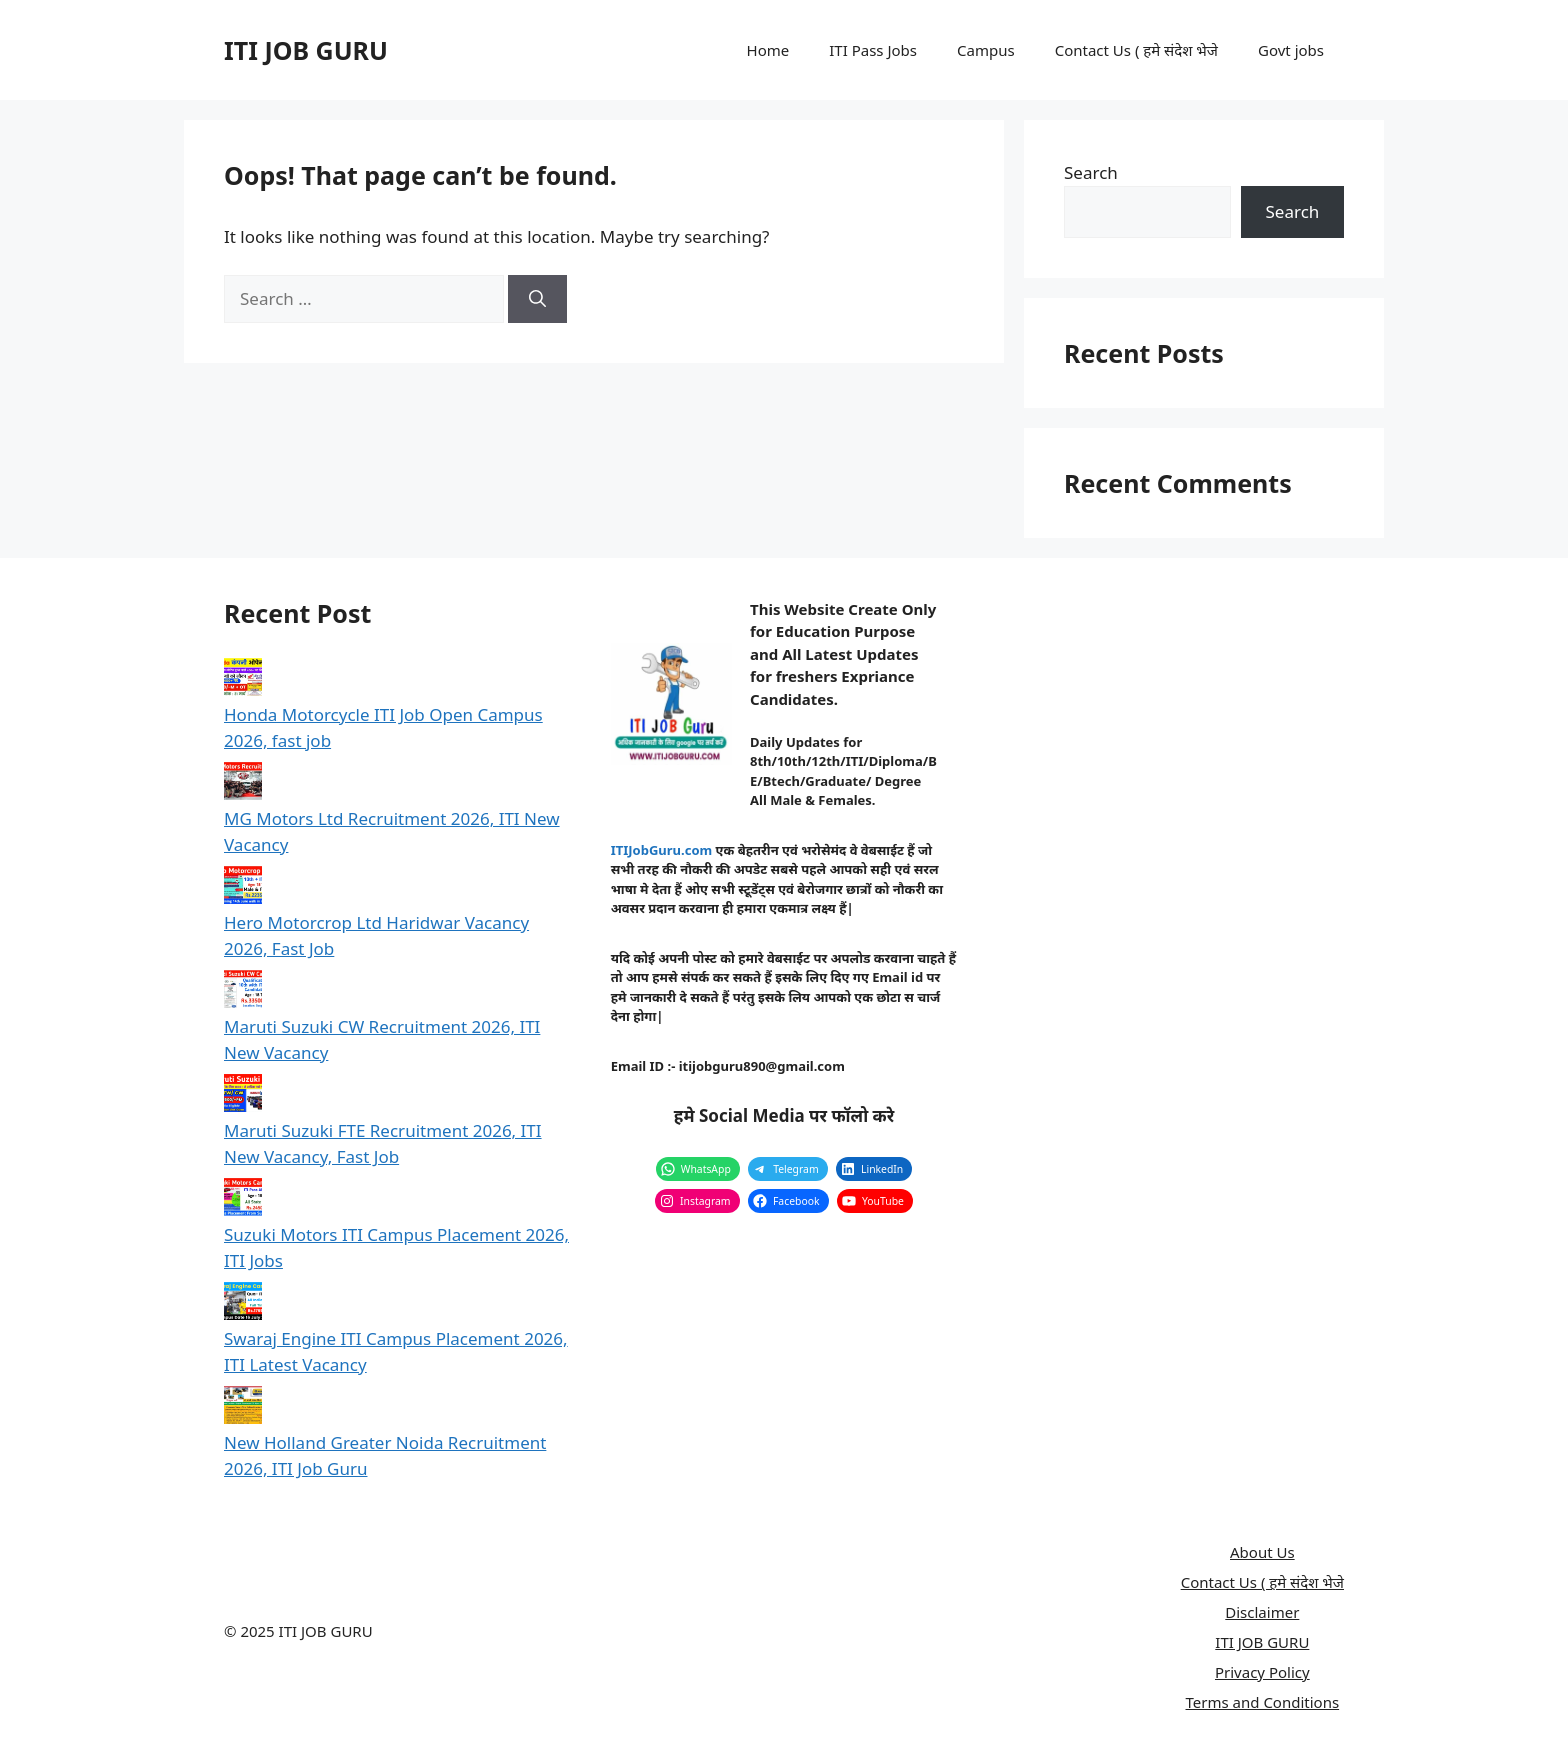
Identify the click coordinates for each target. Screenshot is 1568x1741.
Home (768, 50)
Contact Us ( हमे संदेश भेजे (1136, 50)
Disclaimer (1262, 1612)
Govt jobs (1291, 50)
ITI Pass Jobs (873, 50)
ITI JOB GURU (306, 50)
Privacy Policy (1262, 1672)
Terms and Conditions (1263, 1702)
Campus (986, 50)
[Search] (537, 299)
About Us (1262, 1552)
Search (1091, 172)
